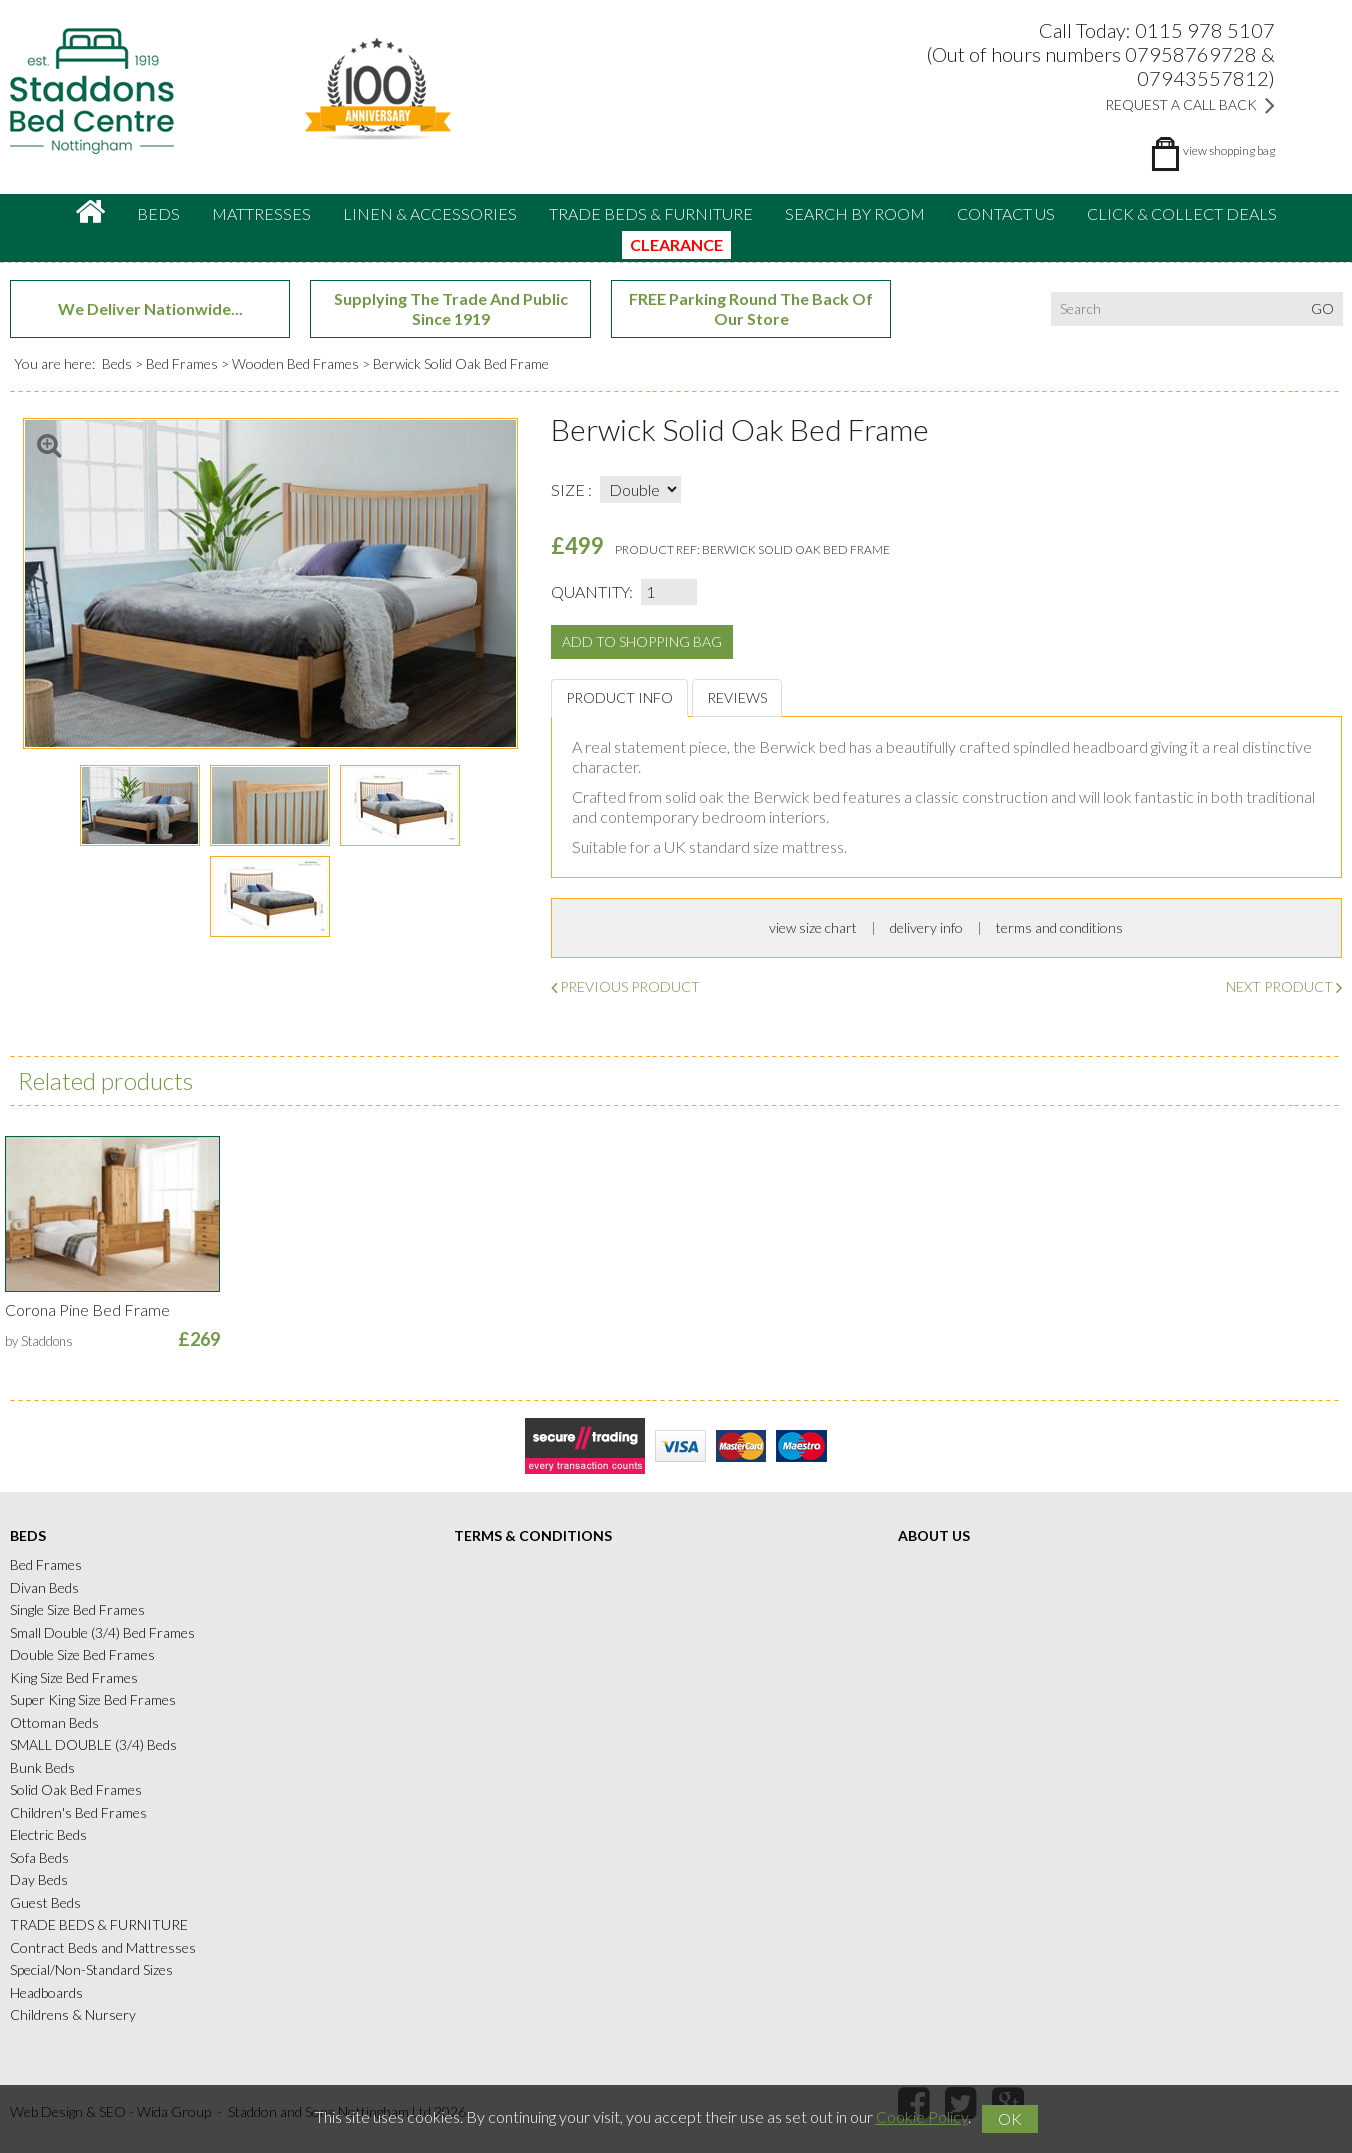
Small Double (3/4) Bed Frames (102, 1632)
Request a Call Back (1190, 105)
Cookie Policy (922, 2116)
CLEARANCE (676, 244)
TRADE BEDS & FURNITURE (651, 213)
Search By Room (855, 213)
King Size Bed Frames (74, 1677)
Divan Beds (44, 1587)
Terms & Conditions (533, 1535)
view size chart (813, 927)
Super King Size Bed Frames (93, 1699)
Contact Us (1006, 213)
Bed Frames (182, 363)
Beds (158, 213)
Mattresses (261, 213)
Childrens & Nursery (73, 2014)
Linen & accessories (430, 213)
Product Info (619, 697)
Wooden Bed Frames (295, 363)
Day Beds (39, 1879)
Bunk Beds (42, 1767)
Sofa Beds (39, 1857)
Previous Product (625, 986)
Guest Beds (45, 1902)
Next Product (1284, 986)
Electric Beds (48, 1834)
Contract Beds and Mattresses (103, 1947)
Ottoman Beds (54, 1722)
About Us (934, 1535)
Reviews (737, 697)
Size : (571, 489)
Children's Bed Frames (78, 1812)
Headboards (46, 1992)
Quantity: (592, 591)
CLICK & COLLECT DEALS (1182, 213)
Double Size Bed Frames (82, 1654)
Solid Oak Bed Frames (76, 1789)
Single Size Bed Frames (77, 1609)
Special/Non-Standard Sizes (91, 1969)
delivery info (926, 927)
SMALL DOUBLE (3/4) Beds (93, 1744)
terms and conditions (1059, 927)
